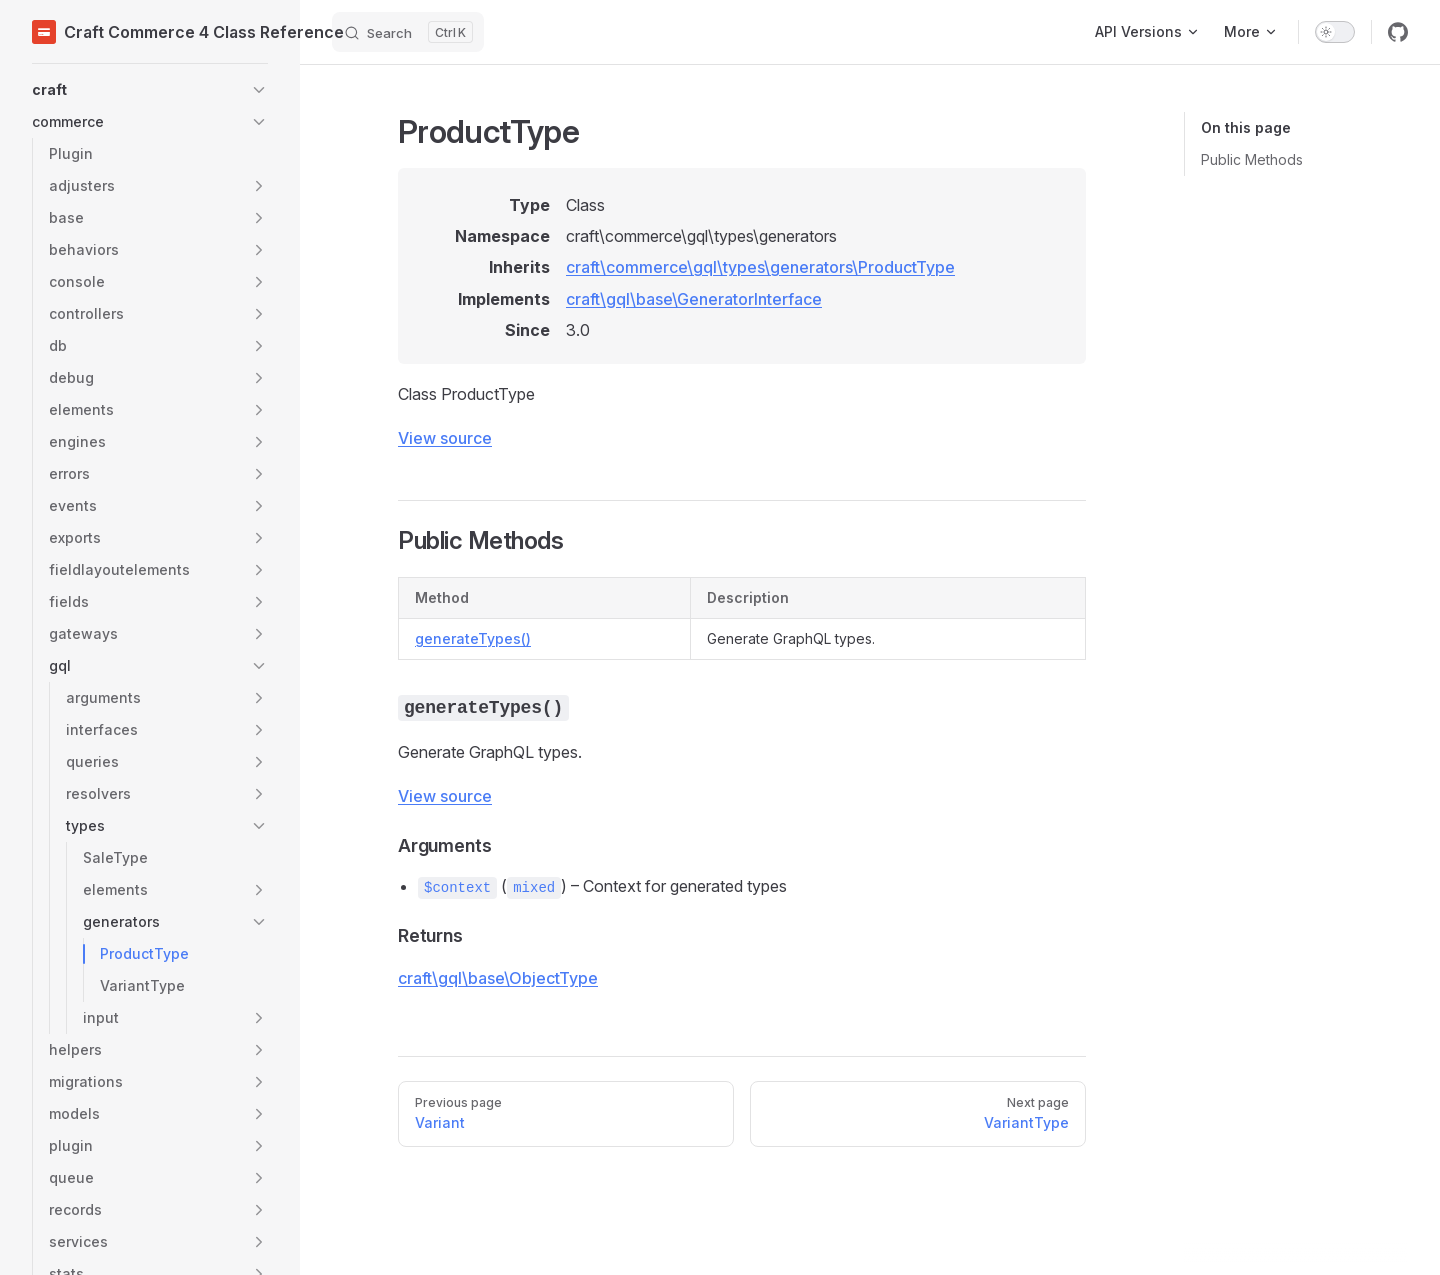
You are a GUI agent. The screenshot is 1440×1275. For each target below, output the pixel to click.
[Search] (408, 32)
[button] (150, 90)
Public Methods (1252, 159)
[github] (1398, 32)
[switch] (1335, 32)
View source (445, 438)
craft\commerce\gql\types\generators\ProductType (760, 267)
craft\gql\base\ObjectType (498, 978)
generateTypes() (473, 638)
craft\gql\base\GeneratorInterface (694, 299)
